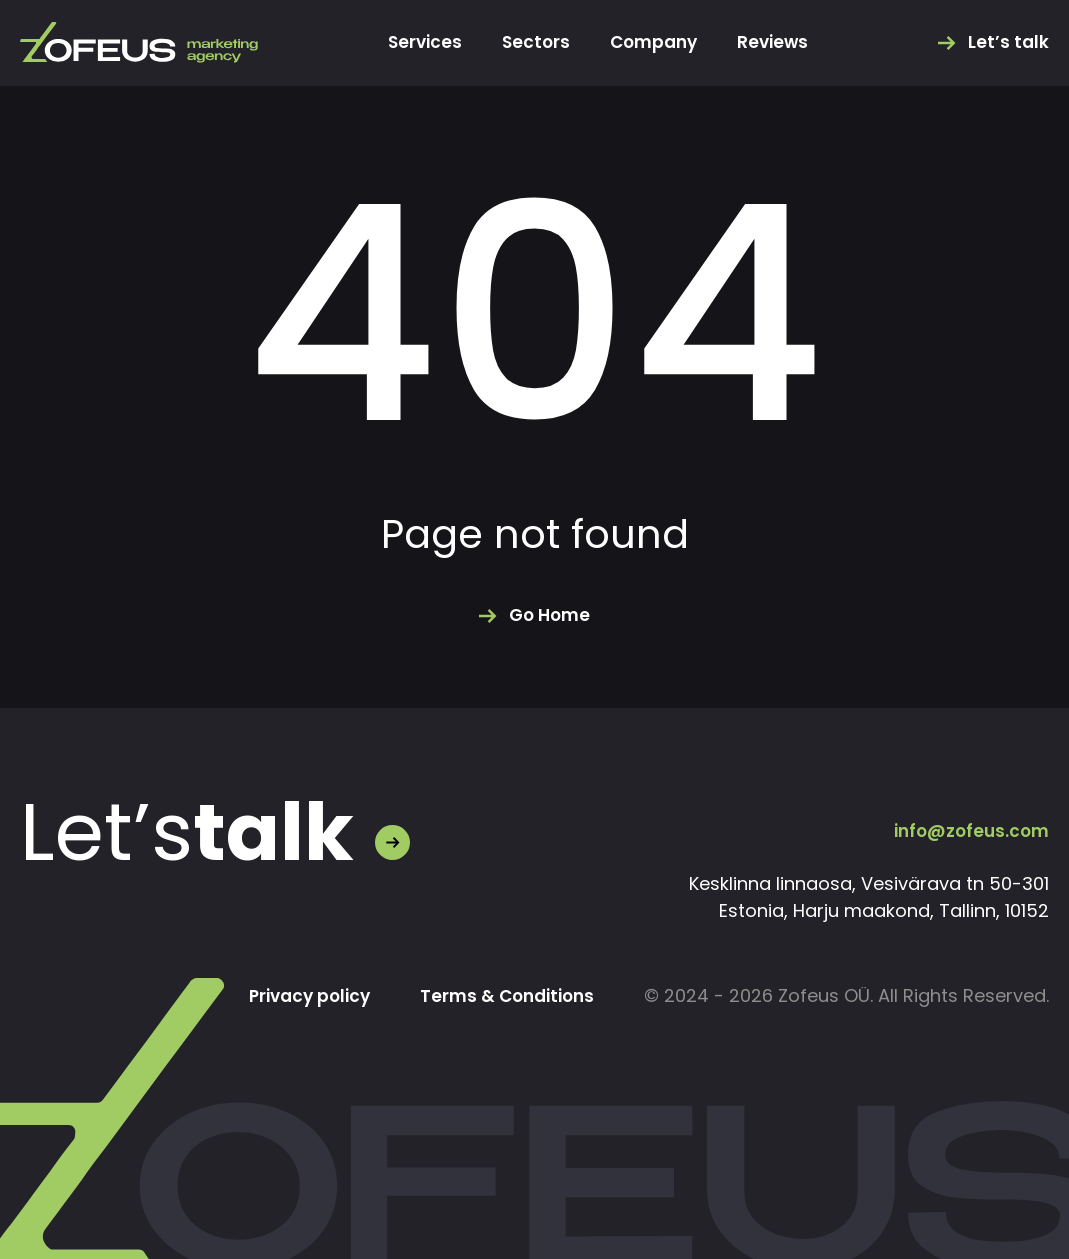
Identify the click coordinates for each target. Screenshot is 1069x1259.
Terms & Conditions (502, 997)
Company (654, 43)
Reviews (778, 43)
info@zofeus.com (968, 830)
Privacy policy (296, 997)
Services (419, 43)
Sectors (533, 43)
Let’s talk (1008, 43)
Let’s (187, 833)
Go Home (550, 616)
